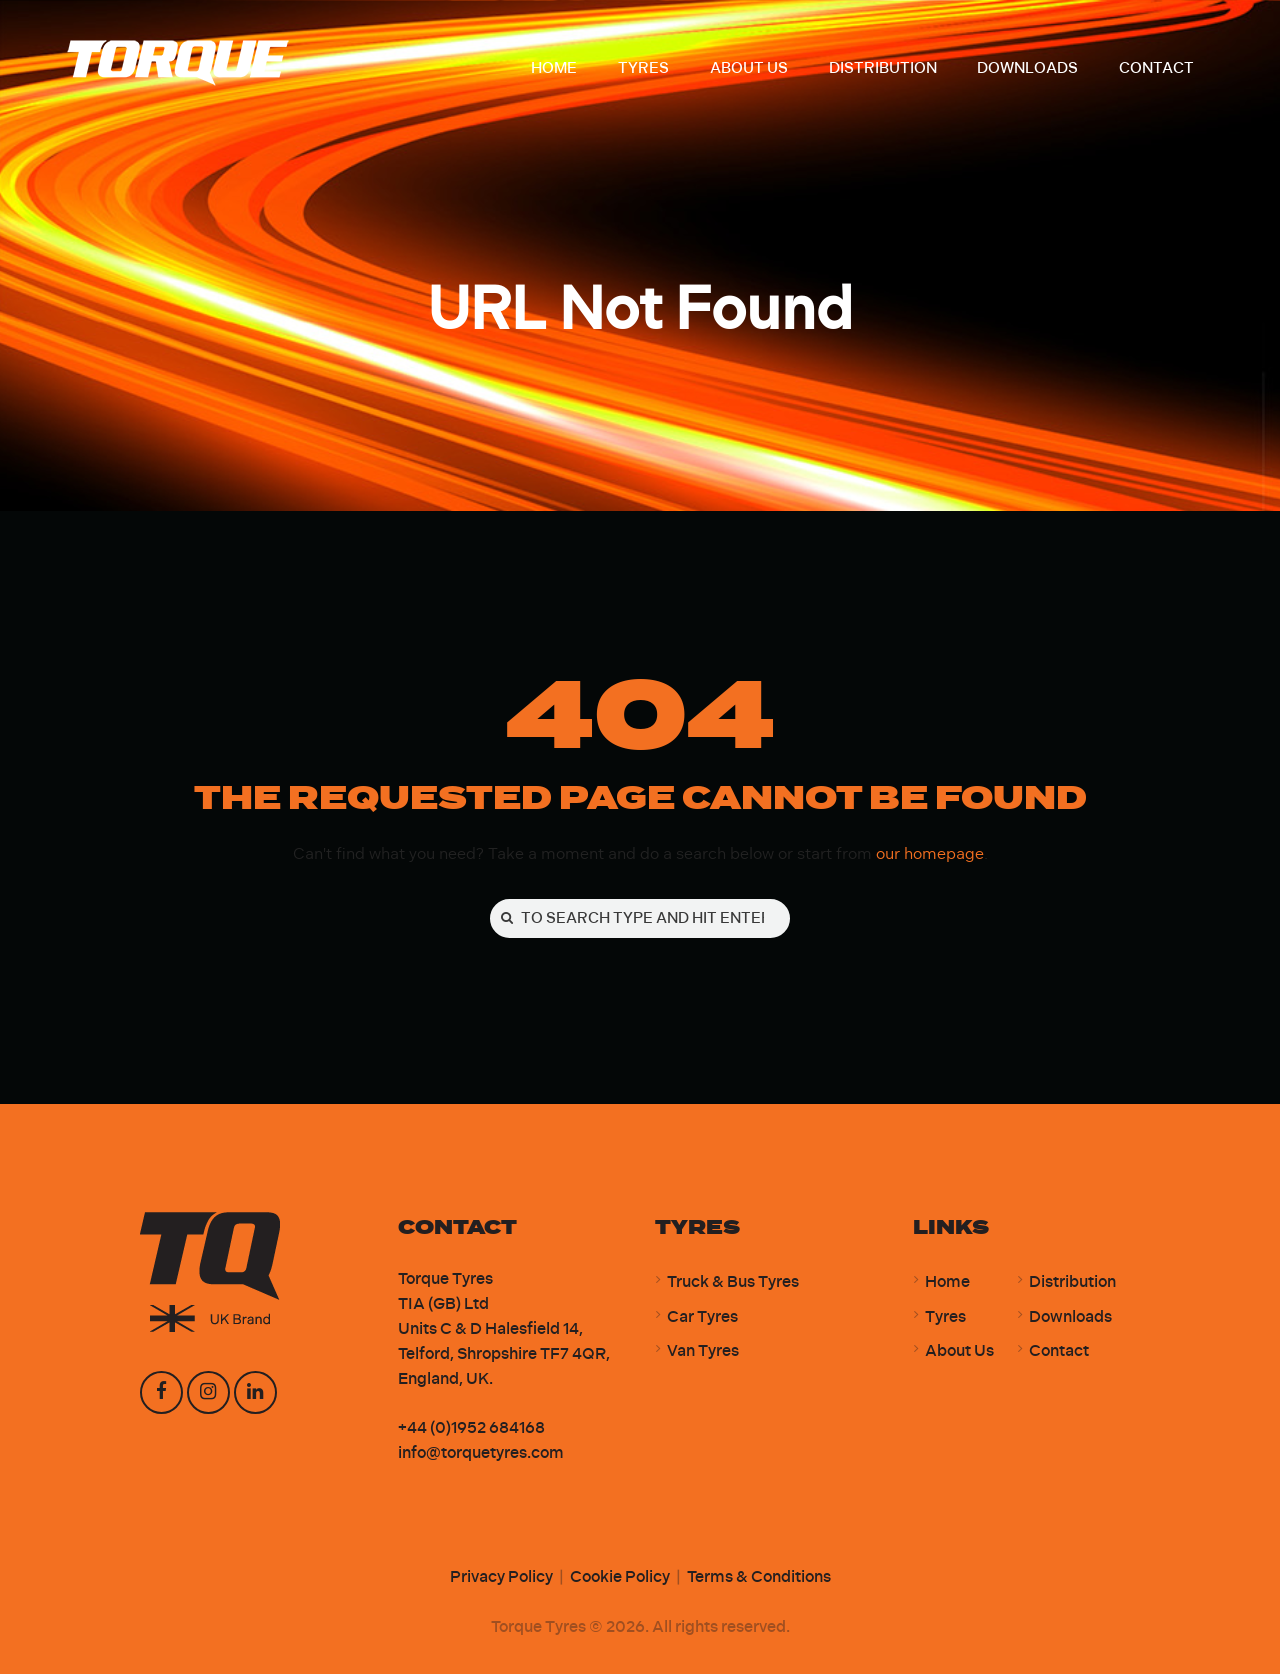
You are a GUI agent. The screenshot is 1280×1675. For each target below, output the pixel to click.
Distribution (1072, 1282)
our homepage (930, 853)
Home (947, 1282)
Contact (1059, 1351)
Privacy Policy (501, 1577)
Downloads (1070, 1317)
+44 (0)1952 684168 (471, 1428)
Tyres (945, 1317)
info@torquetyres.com (481, 1453)
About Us (959, 1351)
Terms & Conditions (759, 1577)
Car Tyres (702, 1317)
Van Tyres (703, 1351)
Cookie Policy (620, 1577)
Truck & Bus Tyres (733, 1282)
